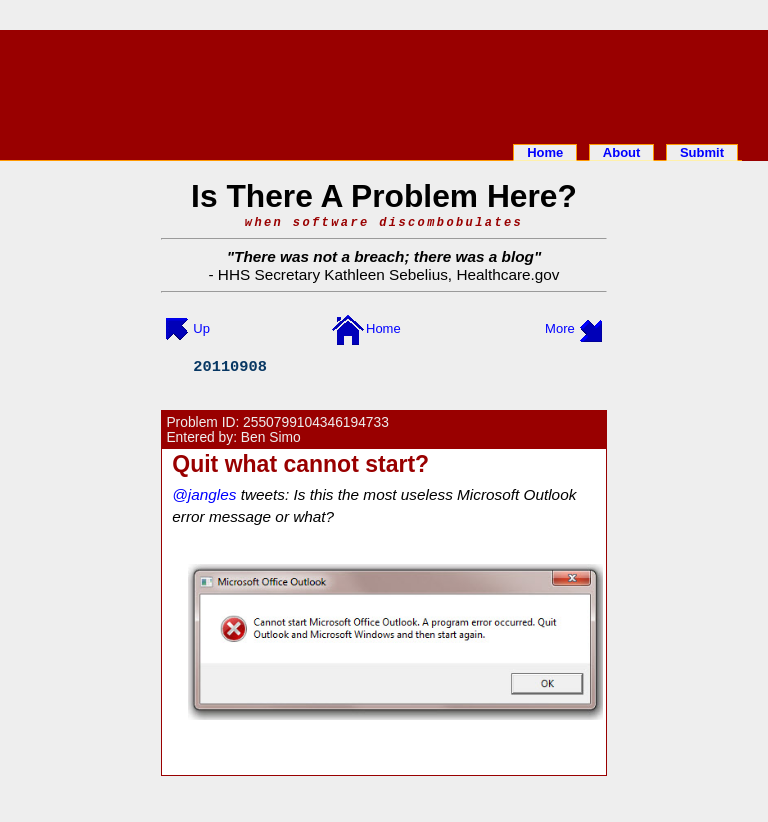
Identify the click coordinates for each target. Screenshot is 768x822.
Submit (702, 152)
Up (201, 328)
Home (545, 152)
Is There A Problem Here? (384, 196)
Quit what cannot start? (300, 464)
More (560, 328)
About (622, 152)
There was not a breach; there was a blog (384, 256)
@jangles (204, 494)
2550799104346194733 (316, 422)
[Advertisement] (384, 83)
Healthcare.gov (507, 274)
